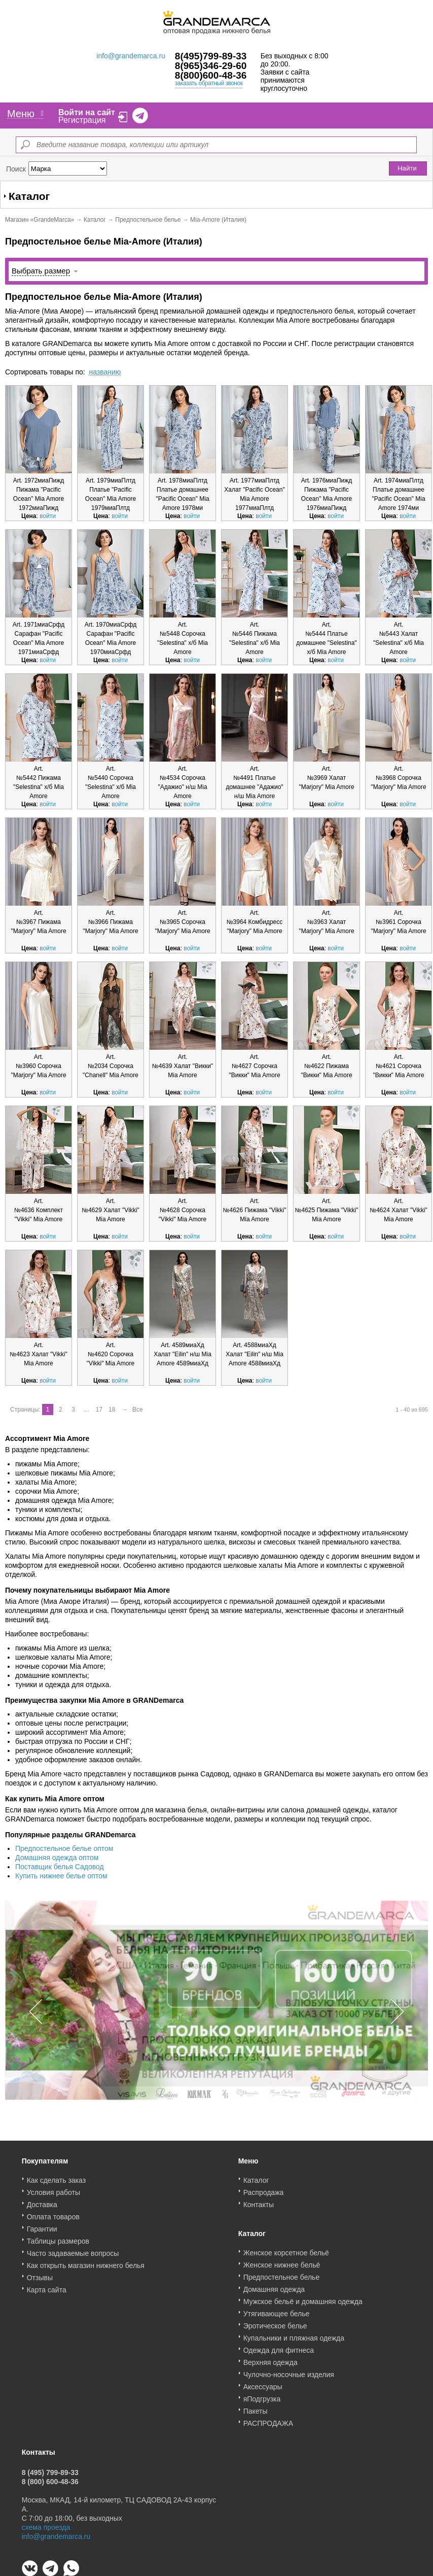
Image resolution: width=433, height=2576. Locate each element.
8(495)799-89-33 (211, 56)
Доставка (42, 2201)
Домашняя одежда (274, 2286)
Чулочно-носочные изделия (288, 2371)
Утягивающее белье (276, 2310)
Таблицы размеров (58, 2238)
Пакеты (255, 2407)
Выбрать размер (41, 270)
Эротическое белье (275, 2322)
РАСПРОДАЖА (268, 2420)
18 (112, 1409)
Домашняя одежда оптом (56, 1857)
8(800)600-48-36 (211, 75)
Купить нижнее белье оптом (61, 1876)
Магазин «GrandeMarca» (39, 219)
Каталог (95, 219)
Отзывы (40, 2274)
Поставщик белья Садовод (59, 1867)
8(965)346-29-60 (211, 65)
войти (48, 516)
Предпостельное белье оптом (64, 1848)
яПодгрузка (262, 2395)
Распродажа (263, 2189)
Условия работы (53, 2189)
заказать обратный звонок (209, 83)
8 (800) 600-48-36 (50, 2478)
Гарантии (42, 2225)
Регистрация (82, 120)
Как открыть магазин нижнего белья (86, 2262)
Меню (25, 114)
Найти (407, 168)
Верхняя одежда (270, 2359)
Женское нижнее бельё (281, 2261)
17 (99, 1409)
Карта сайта (46, 2286)
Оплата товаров (53, 2213)
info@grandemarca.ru (130, 56)
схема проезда (46, 2524)
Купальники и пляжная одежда (293, 2334)
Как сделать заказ (56, 2177)
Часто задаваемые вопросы (73, 2250)
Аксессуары (262, 2383)
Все (137, 1409)
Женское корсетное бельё (286, 2249)
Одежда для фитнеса (278, 2347)
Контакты (258, 2201)
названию (105, 372)
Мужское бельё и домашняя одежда (303, 2298)
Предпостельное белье (148, 219)
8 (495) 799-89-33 (50, 2469)
